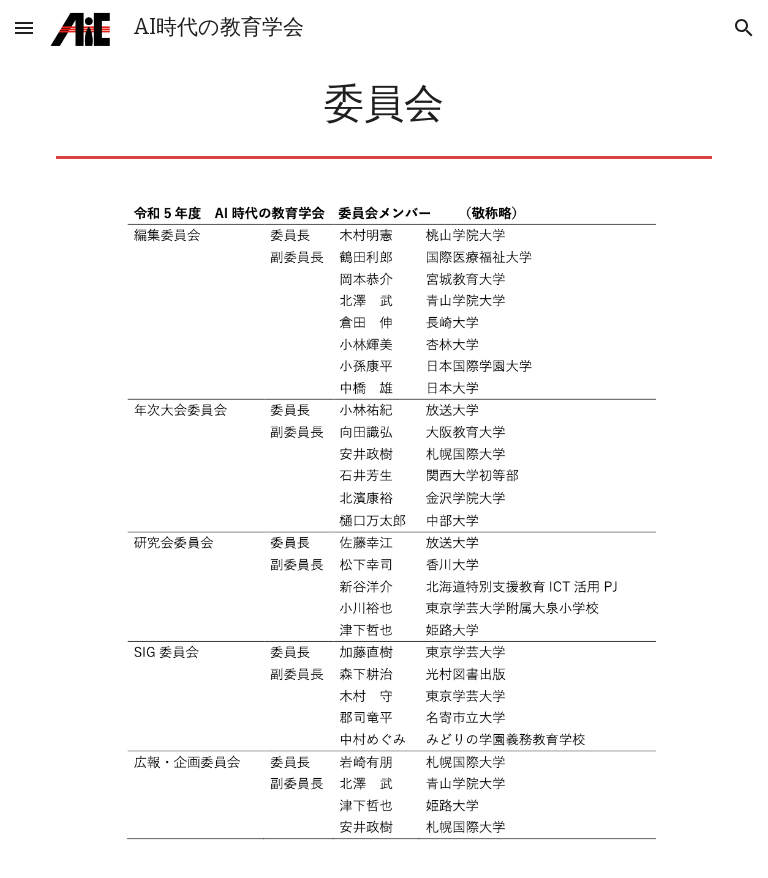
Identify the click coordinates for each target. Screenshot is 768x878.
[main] (383, 104)
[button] (24, 27)
